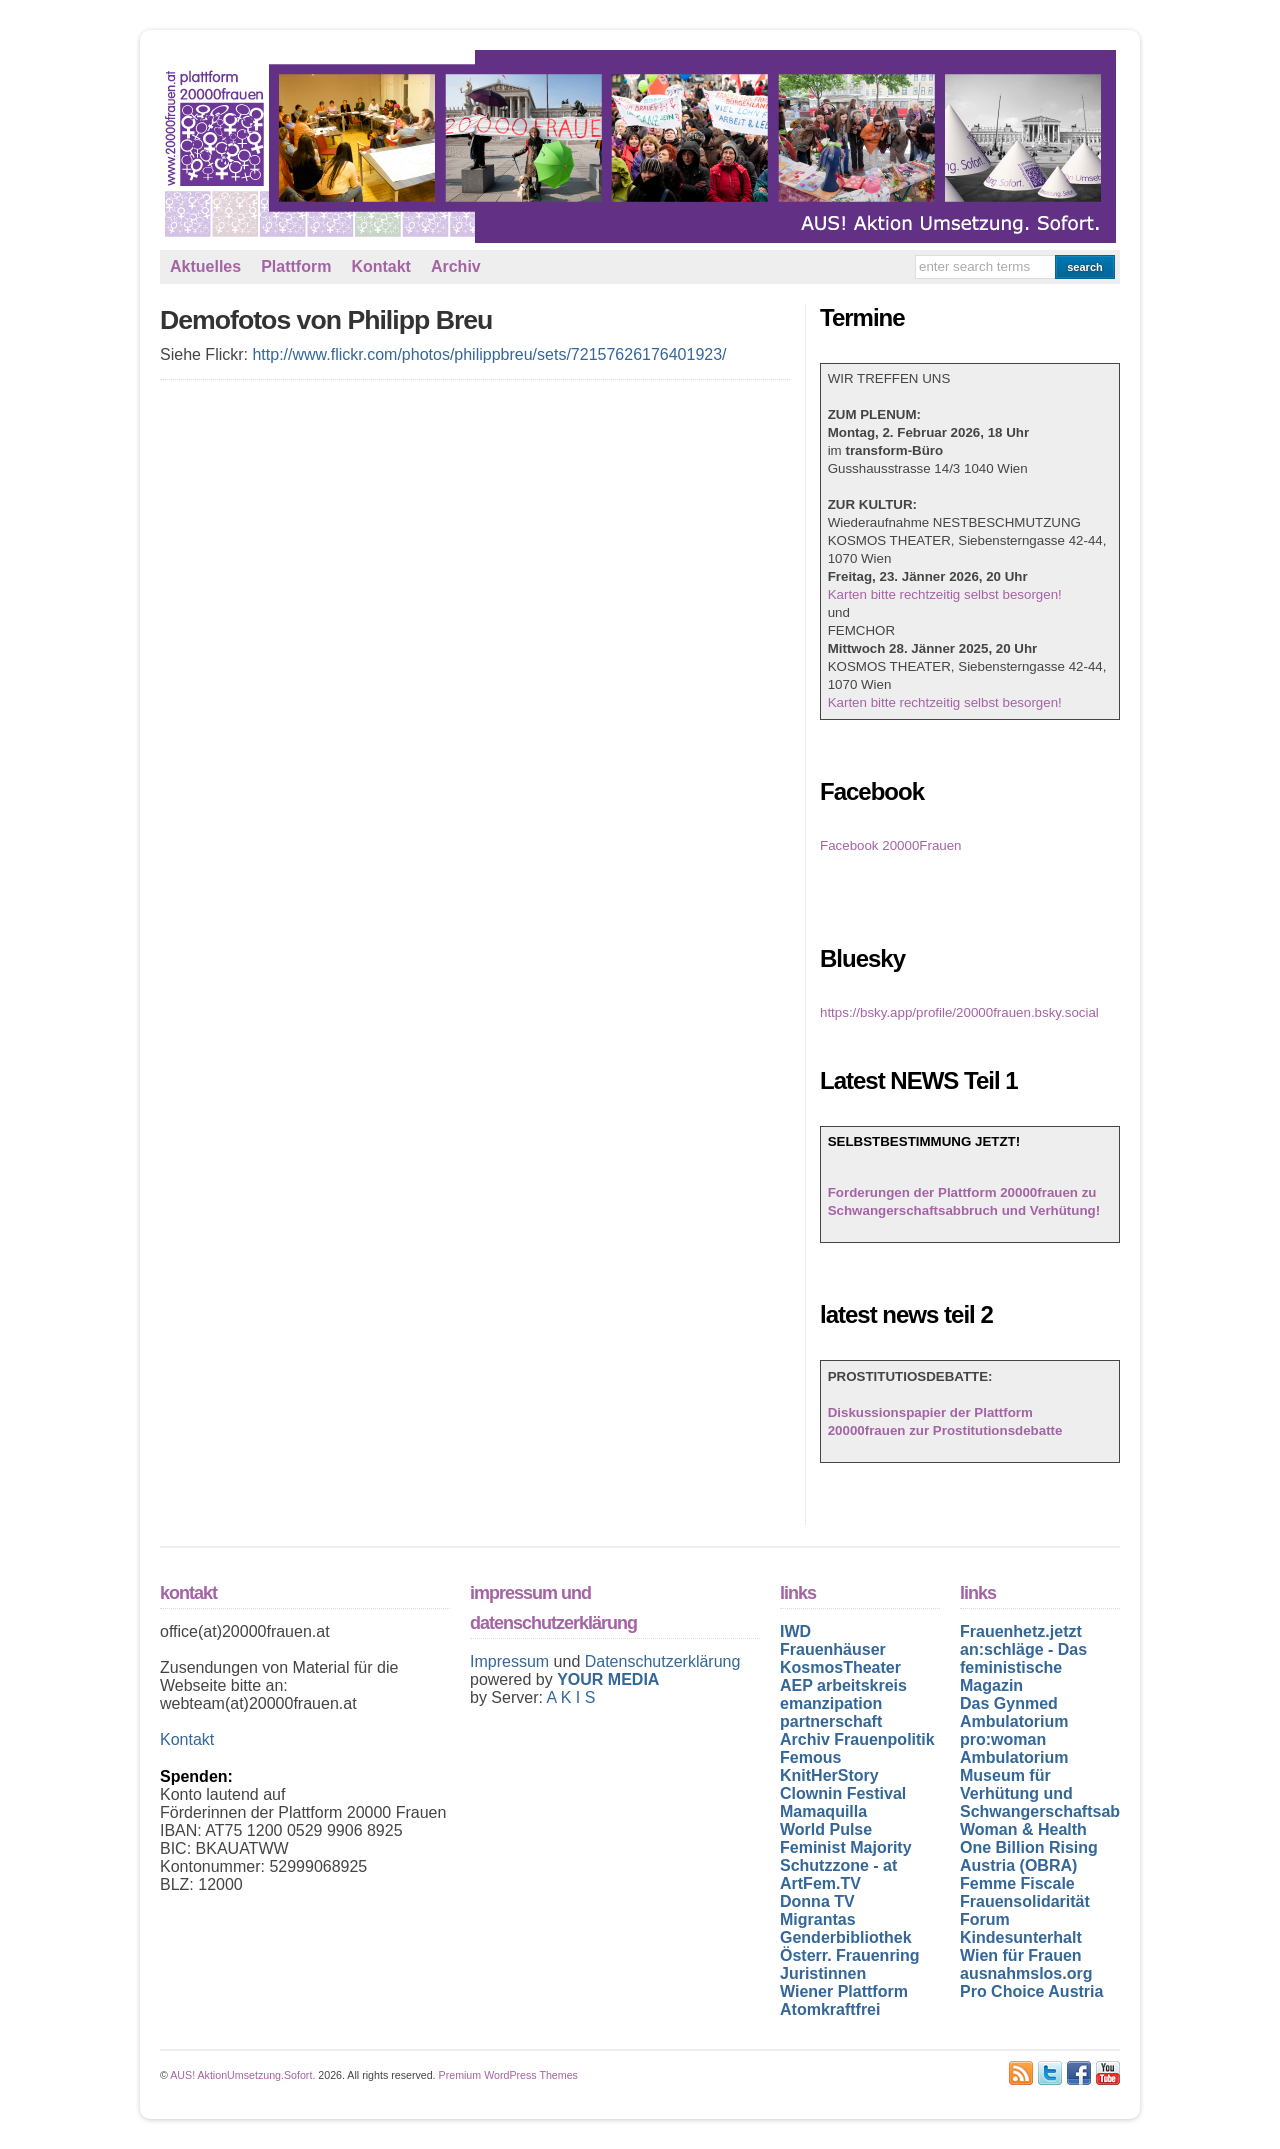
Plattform (296, 266)
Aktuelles (205, 266)
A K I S (570, 1697)
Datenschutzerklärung (663, 1661)
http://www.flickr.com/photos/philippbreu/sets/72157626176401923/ (489, 354)
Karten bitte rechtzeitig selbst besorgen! (945, 594)
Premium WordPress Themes (508, 2075)
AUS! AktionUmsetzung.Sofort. (242, 2075)
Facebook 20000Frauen (891, 845)
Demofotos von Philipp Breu (326, 320)
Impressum (512, 1661)
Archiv (456, 266)
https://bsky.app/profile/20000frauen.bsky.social (959, 1012)
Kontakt (381, 266)
